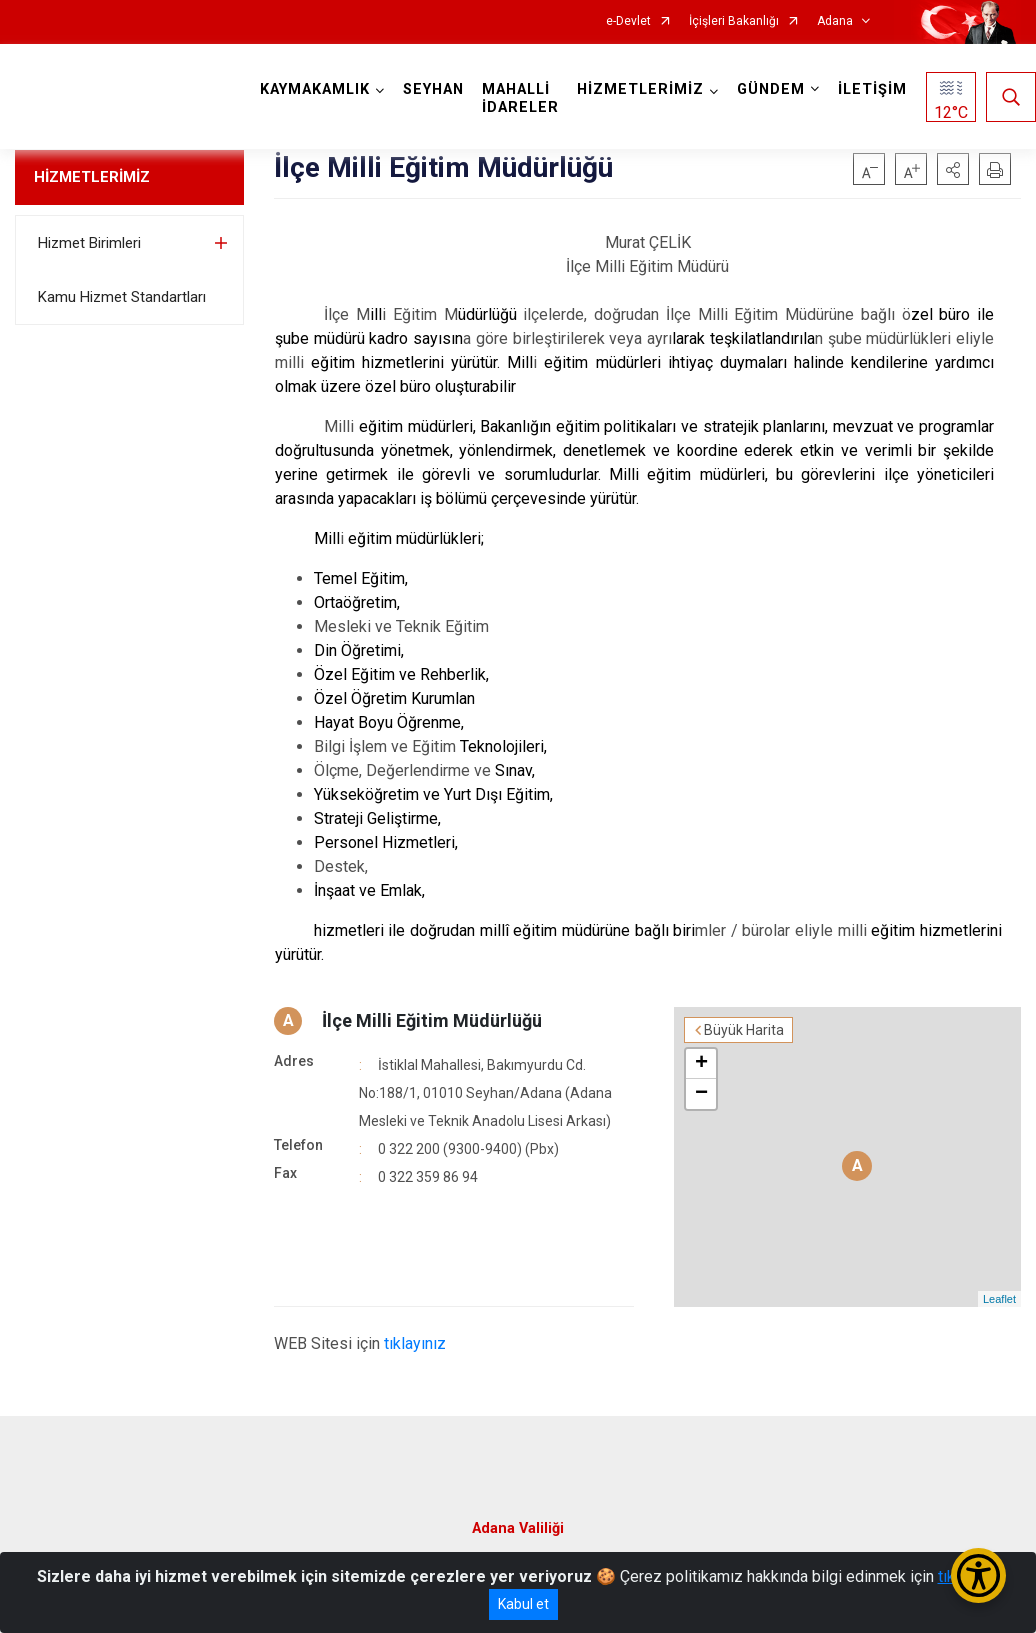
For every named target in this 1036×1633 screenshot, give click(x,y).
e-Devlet (628, 21)
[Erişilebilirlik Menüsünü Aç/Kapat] (978, 1575)
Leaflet (999, 1299)
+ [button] (701, 1064)
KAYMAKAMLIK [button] (315, 89)
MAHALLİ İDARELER (520, 98)
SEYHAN (433, 89)
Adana (835, 21)
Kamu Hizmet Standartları (122, 297)
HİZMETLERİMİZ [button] (640, 89)
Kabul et (523, 1604)
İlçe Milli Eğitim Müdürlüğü (432, 1020)
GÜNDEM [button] (771, 89)
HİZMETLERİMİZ (92, 177)
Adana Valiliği (518, 1528)
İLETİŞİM (872, 89)
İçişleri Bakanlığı (734, 21)
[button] (953, 169)
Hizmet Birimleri (89, 243)
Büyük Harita (744, 1030)
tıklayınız (415, 1343)
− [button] (701, 1094)
